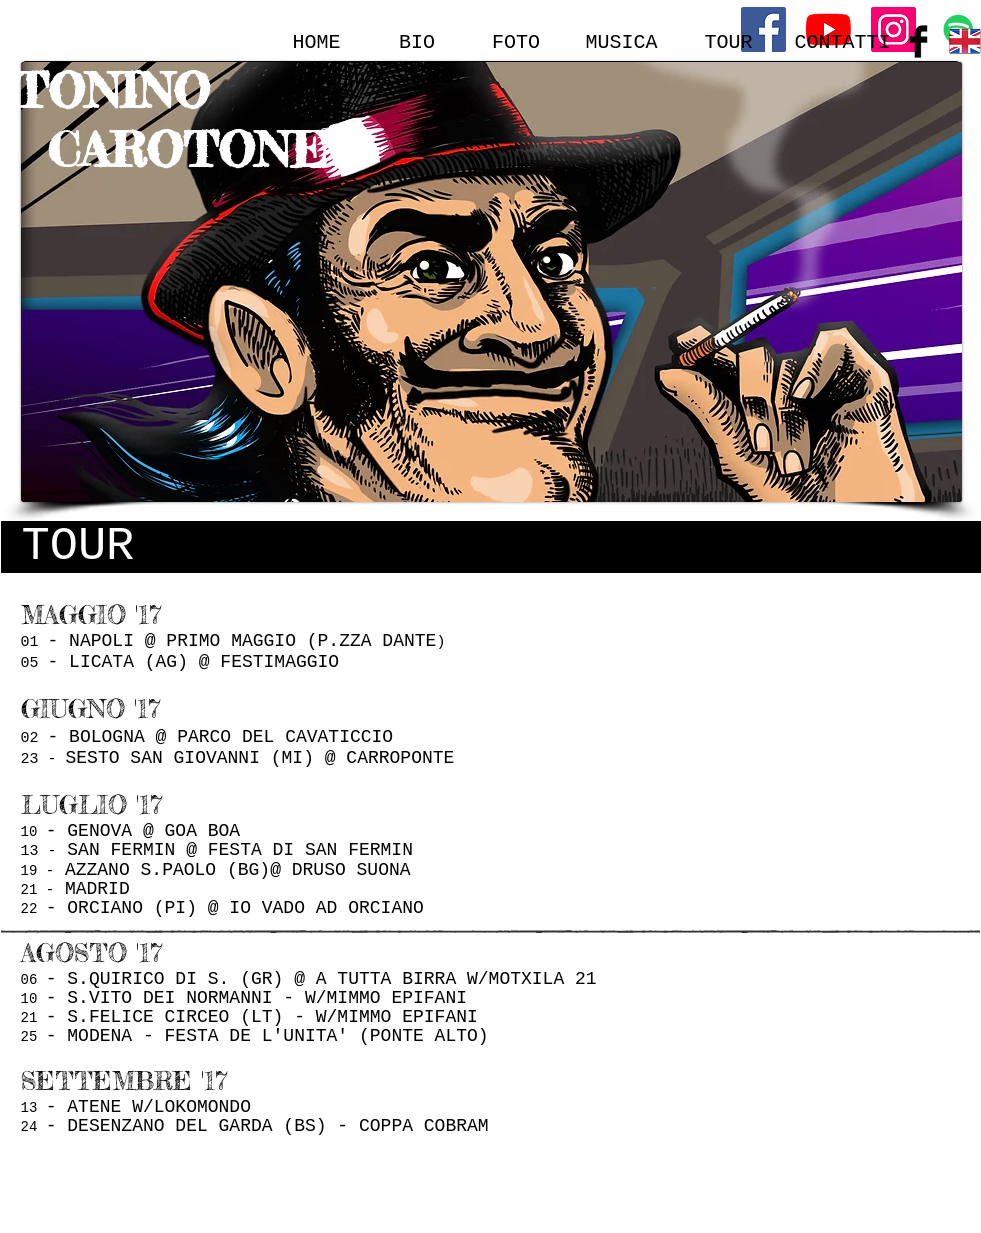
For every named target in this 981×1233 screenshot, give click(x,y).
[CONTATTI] (843, 42)
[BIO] (417, 42)
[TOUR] (729, 42)
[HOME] (317, 42)
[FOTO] (516, 42)
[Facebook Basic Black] (918, 41)
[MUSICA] (622, 42)
